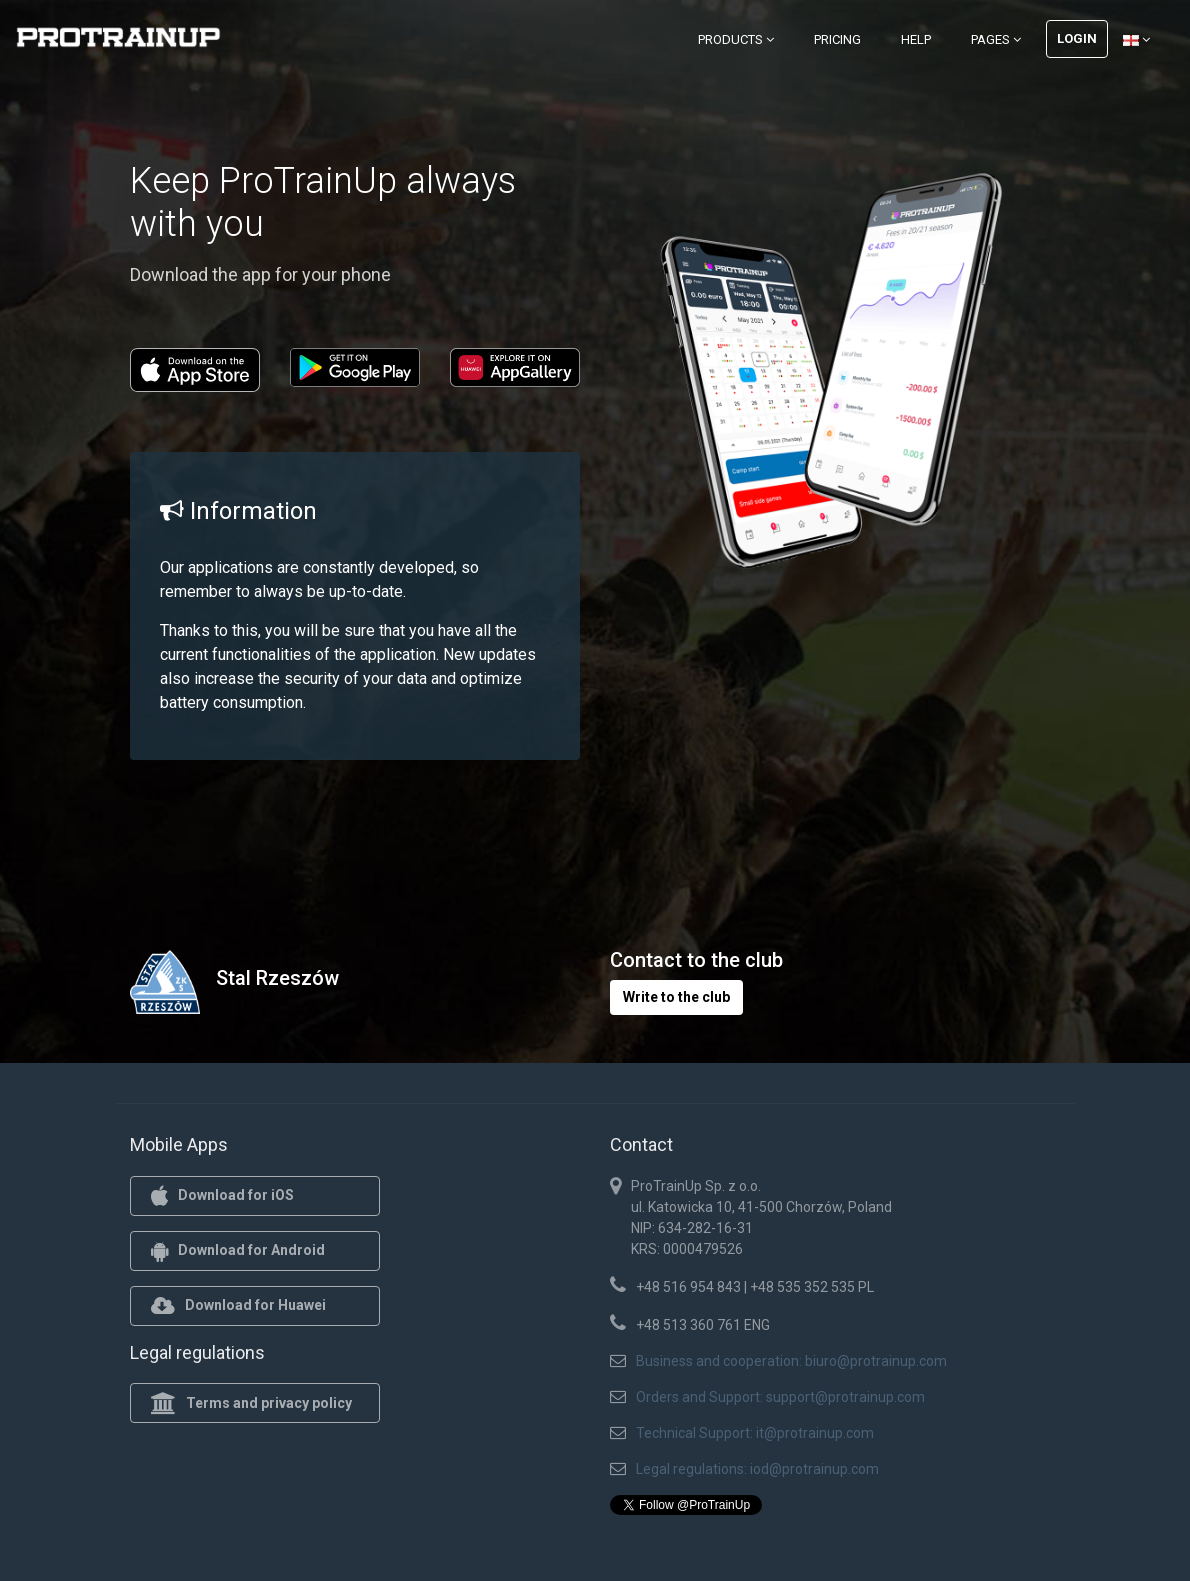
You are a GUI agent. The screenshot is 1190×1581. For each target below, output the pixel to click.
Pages (996, 39)
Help (916, 39)
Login (1077, 38)
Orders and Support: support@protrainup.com (780, 1397)
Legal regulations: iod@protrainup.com (757, 1469)
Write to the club (676, 997)
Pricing (837, 39)
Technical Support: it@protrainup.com (755, 1433)
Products (736, 39)
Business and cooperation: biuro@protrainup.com (791, 1361)
